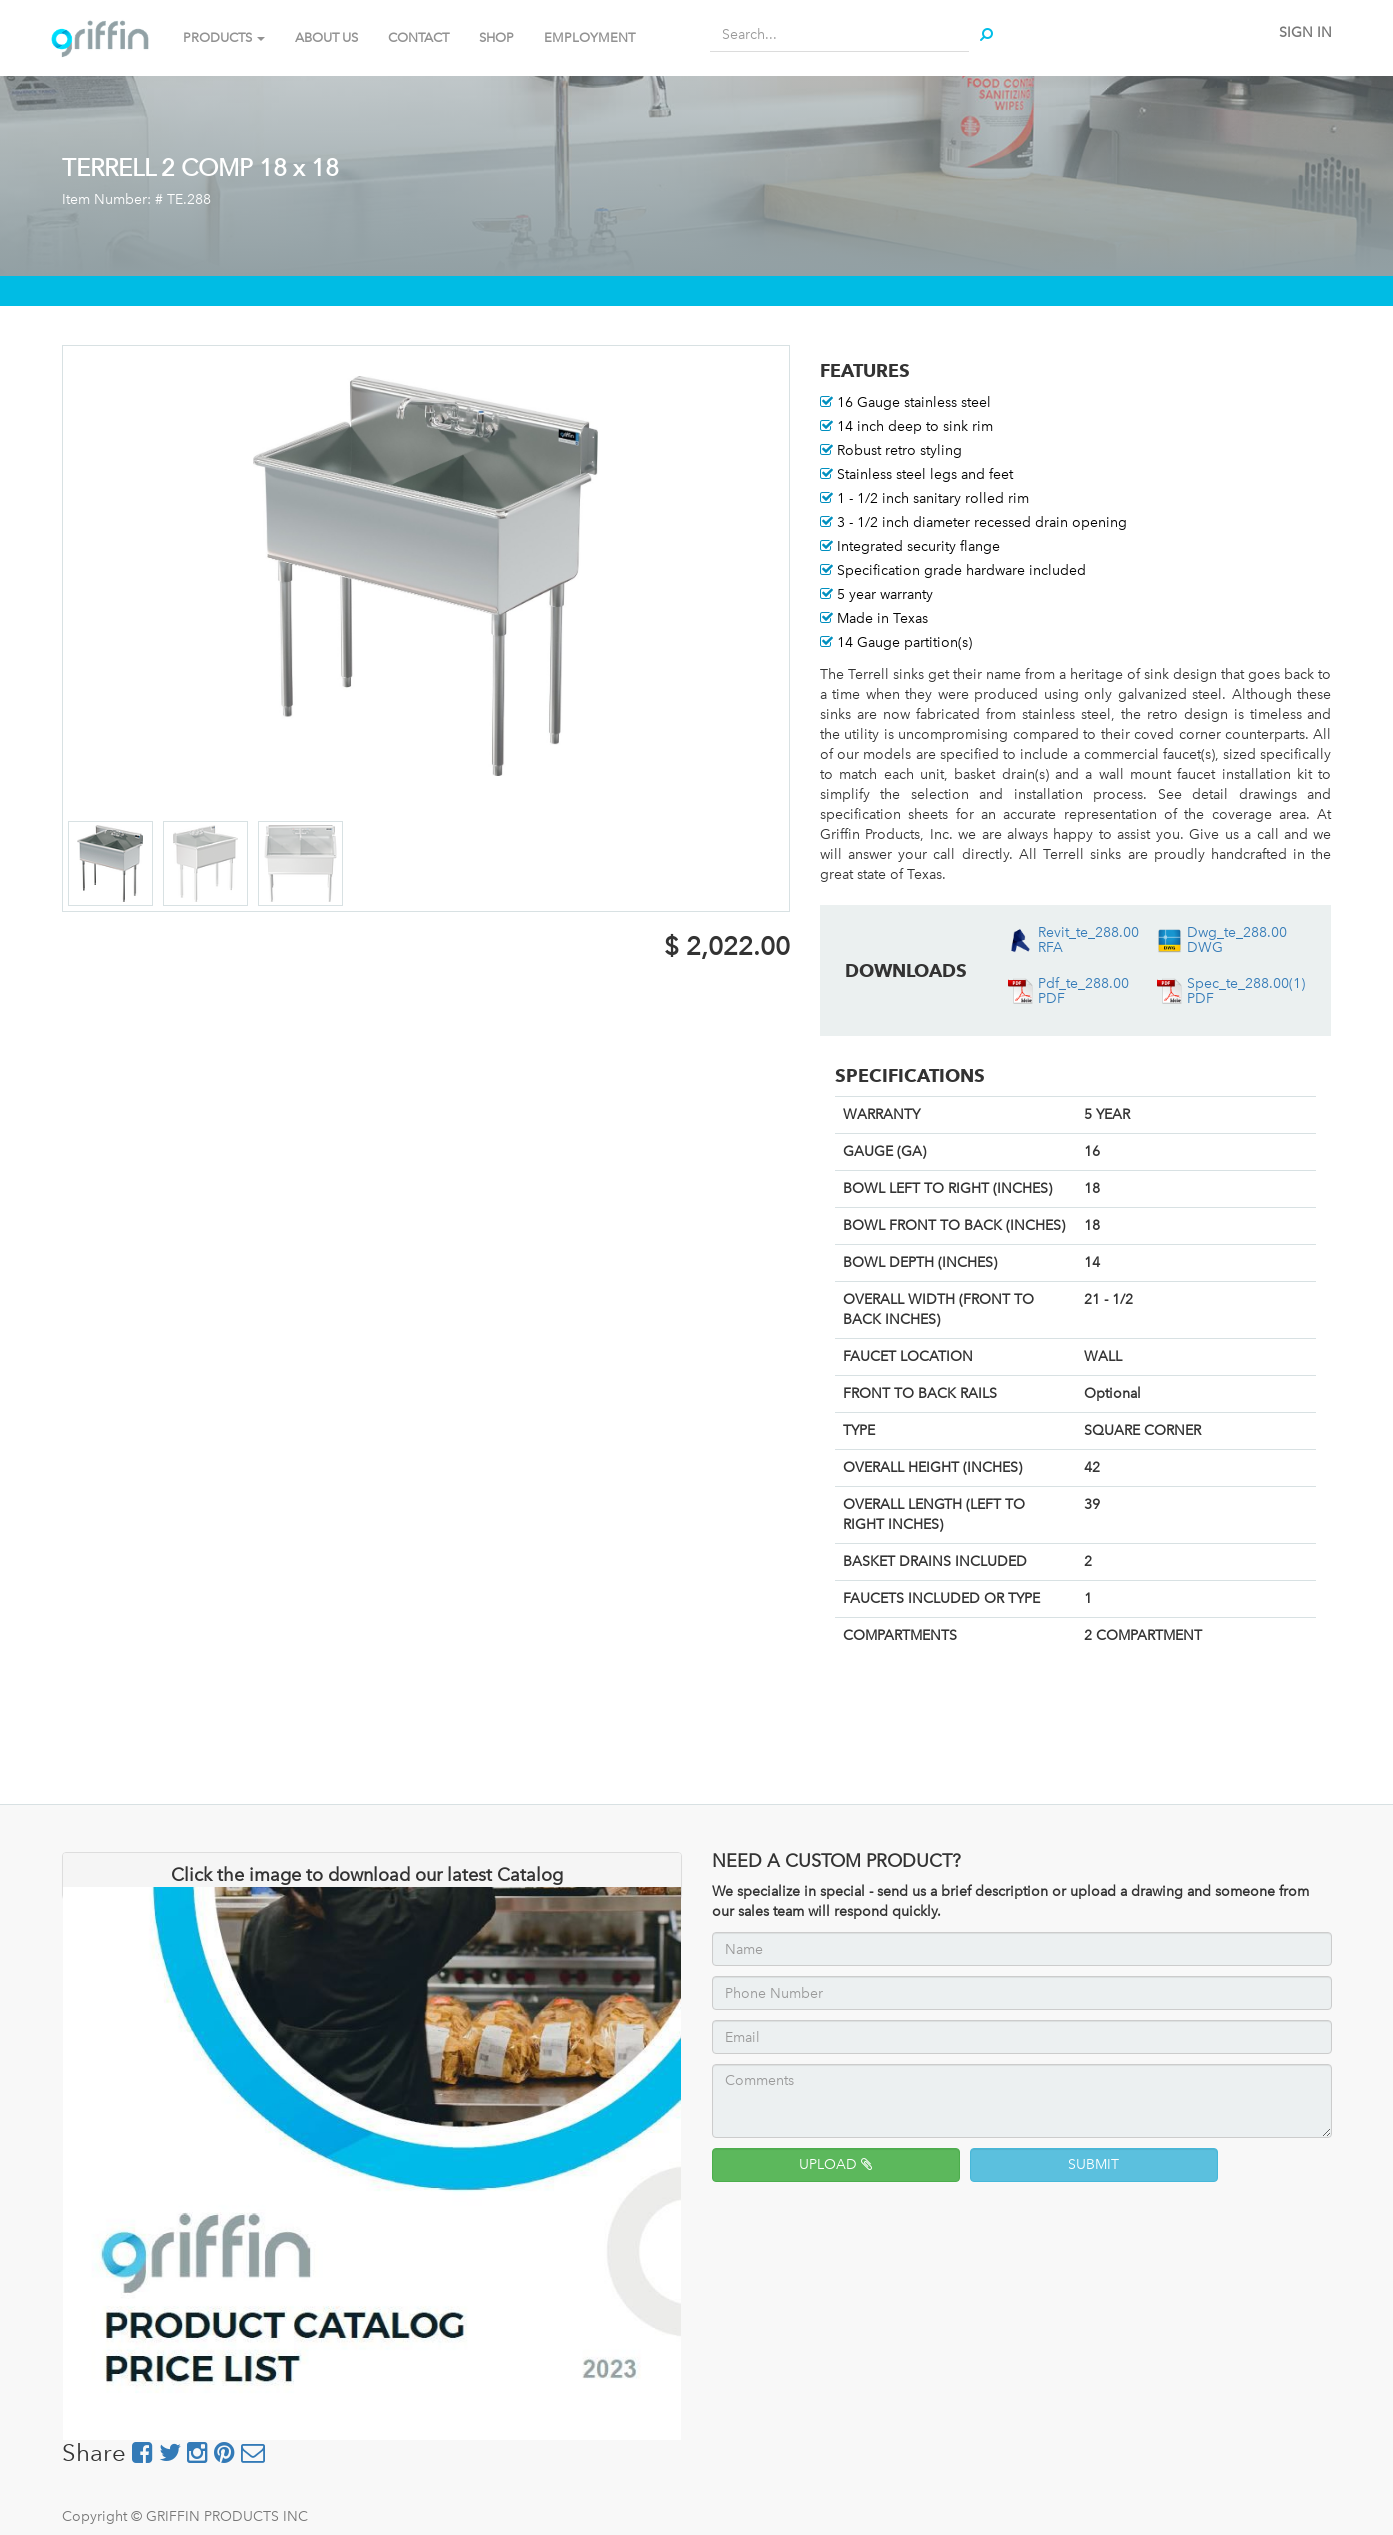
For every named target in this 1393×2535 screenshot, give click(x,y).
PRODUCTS (224, 37)
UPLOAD (835, 2164)
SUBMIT (1093, 2164)
